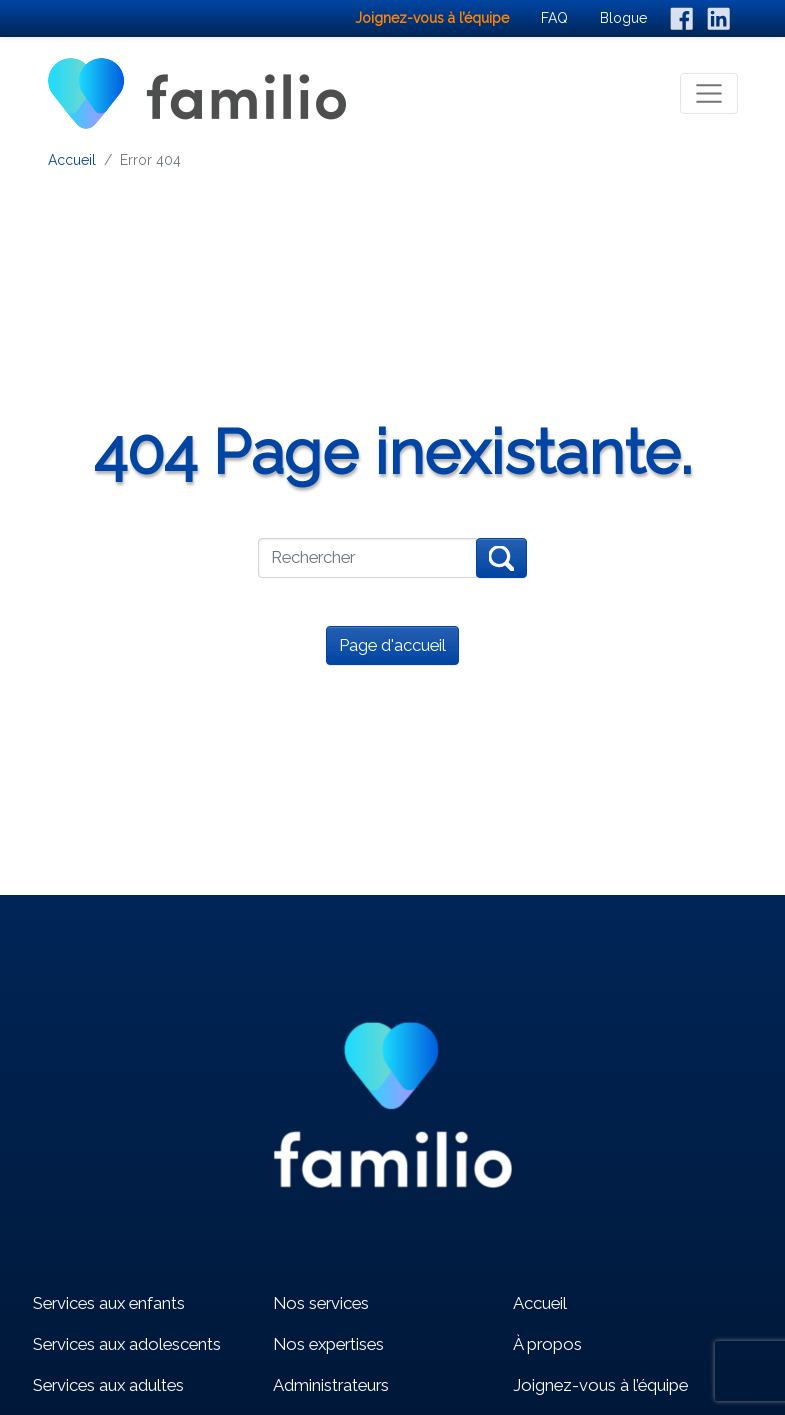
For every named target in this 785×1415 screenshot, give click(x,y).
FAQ (554, 18)
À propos (547, 1344)
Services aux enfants (109, 1303)
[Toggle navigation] (709, 94)
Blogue (623, 18)
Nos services (321, 1303)
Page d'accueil (392, 645)
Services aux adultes (108, 1385)
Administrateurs (331, 1385)
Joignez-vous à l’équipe (600, 1385)
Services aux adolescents (127, 1344)
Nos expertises (328, 1344)
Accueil (72, 160)
